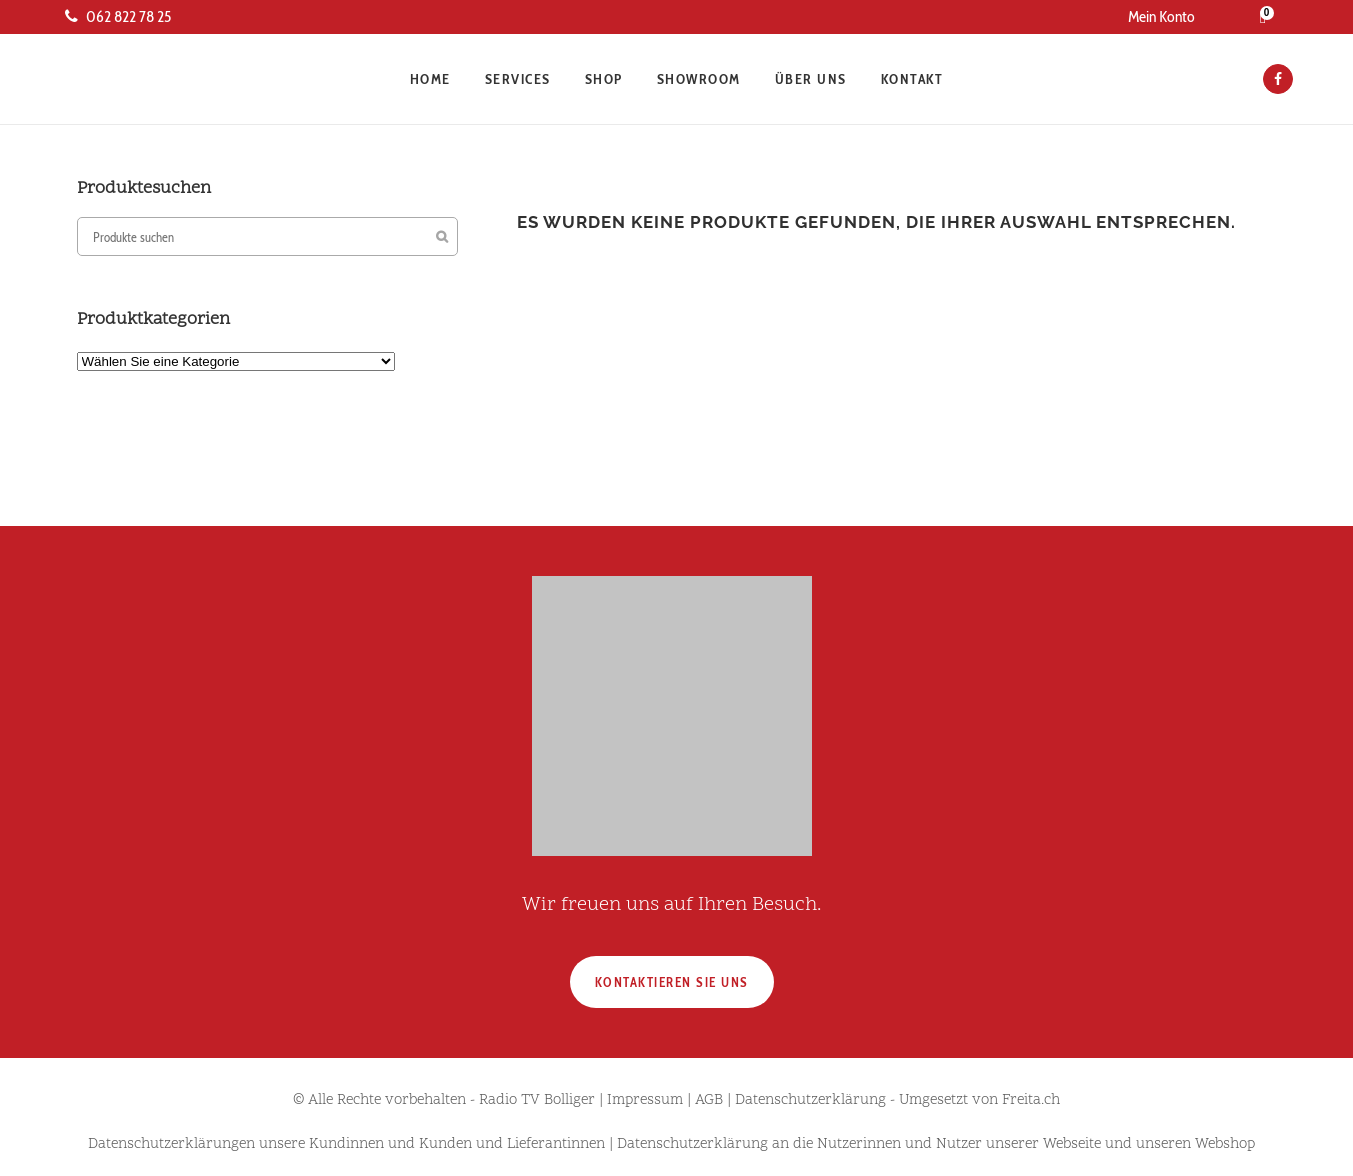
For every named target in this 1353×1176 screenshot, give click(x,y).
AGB (709, 1100)
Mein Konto (1161, 16)
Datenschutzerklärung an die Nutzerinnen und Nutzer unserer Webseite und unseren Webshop (936, 1144)
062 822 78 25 (118, 16)
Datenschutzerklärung (810, 1100)
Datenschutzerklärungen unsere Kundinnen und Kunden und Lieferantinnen (346, 1144)
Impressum (645, 1100)
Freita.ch (1031, 1100)
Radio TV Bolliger (537, 1100)
